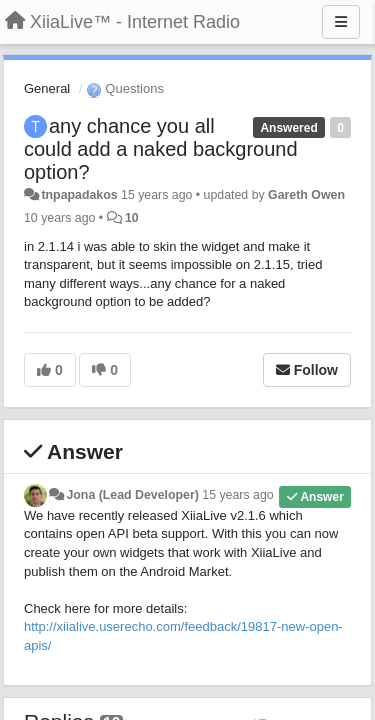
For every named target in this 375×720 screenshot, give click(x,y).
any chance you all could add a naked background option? (161, 149)
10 (132, 218)
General (47, 88)
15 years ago (237, 495)
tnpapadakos (79, 195)
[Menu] (341, 22)
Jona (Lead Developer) (132, 495)
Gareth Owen (306, 195)
